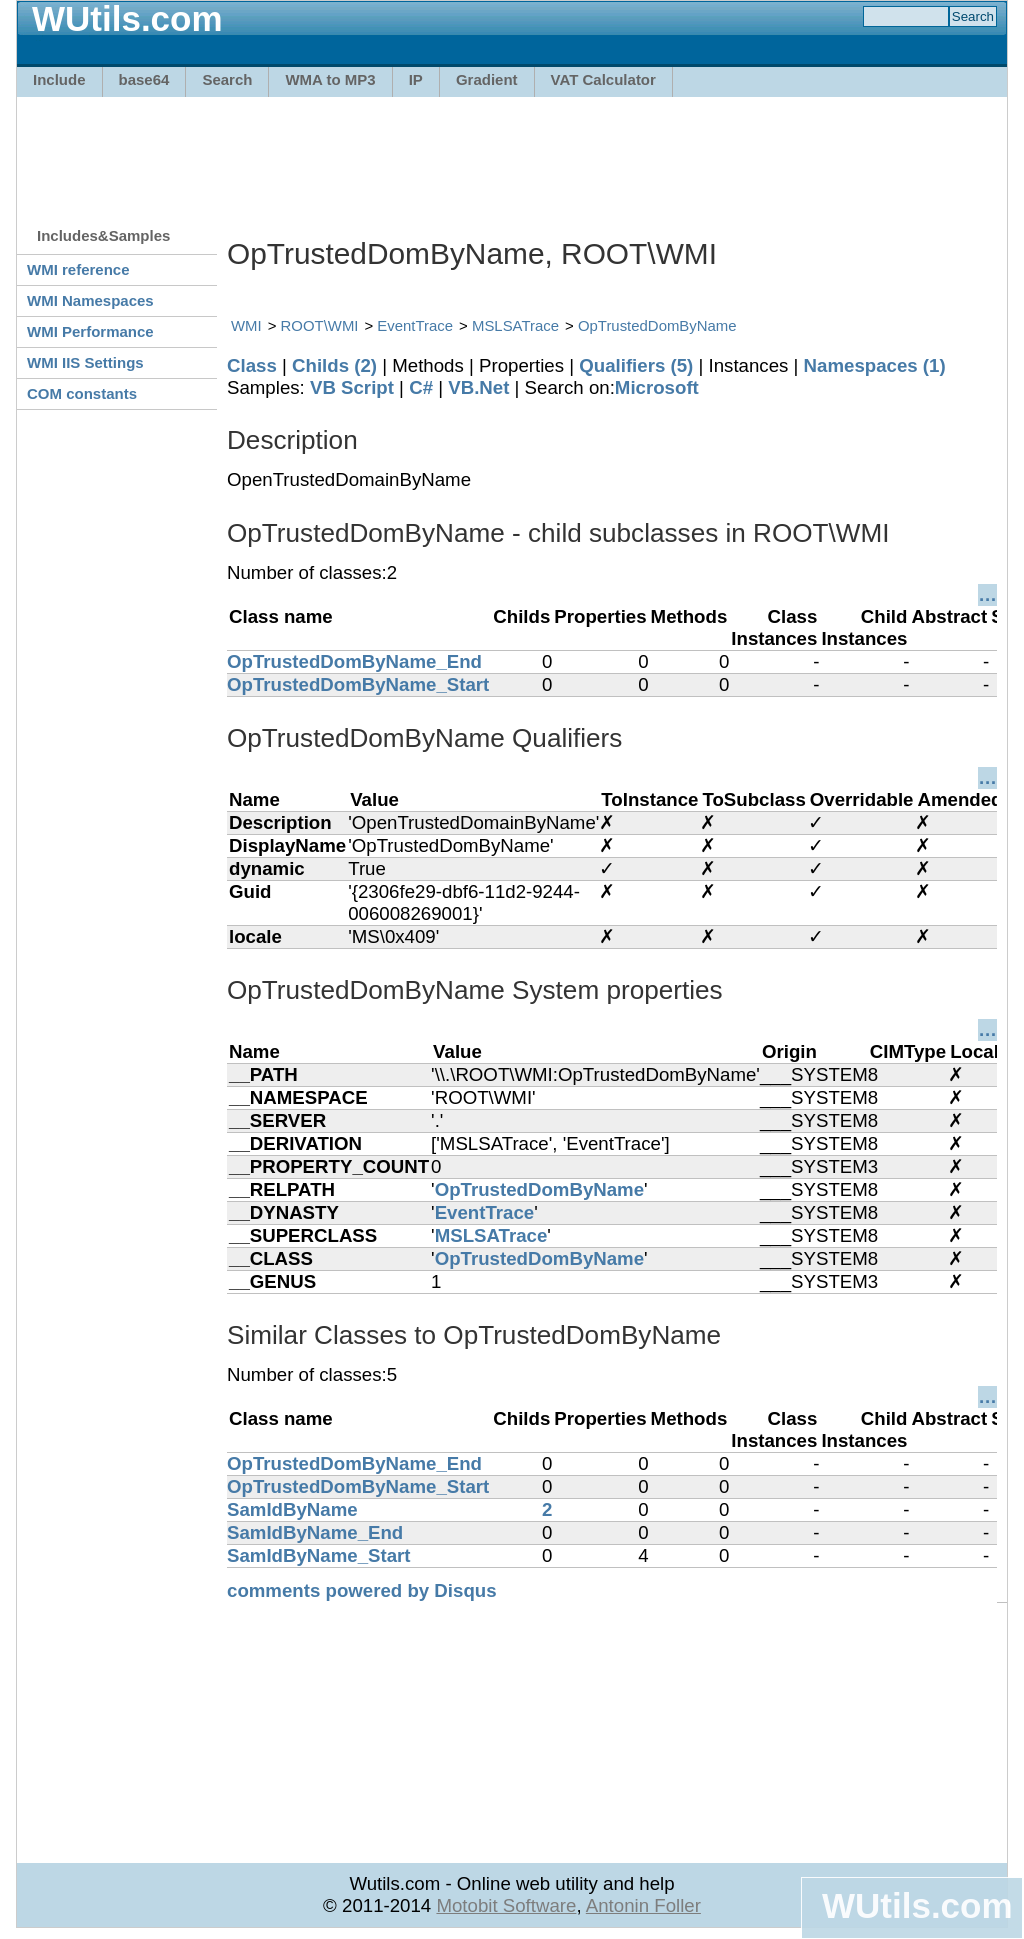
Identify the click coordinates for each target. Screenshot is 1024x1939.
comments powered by (362, 1590)
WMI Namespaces (90, 300)
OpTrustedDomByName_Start (358, 684)
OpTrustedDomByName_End (354, 661)
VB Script (352, 387)
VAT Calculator (603, 79)
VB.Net (478, 387)
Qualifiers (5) (636, 365)
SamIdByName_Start (319, 1555)
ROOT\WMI (320, 325)
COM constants (82, 393)
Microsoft (657, 387)
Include (59, 79)
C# (421, 387)
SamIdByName (292, 1509)
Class (252, 365)
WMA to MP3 (330, 79)
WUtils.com (917, 1905)
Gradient (487, 79)
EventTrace (415, 325)
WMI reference (78, 269)
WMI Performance (90, 331)
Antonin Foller (643, 1905)
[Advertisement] (512, 152)
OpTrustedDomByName (657, 325)
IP (416, 79)
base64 (144, 79)
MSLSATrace (515, 325)
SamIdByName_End (315, 1532)
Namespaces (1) (875, 365)
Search (227, 79)
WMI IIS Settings (85, 362)
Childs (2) (334, 365)
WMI (246, 325)
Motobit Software (506, 1905)
